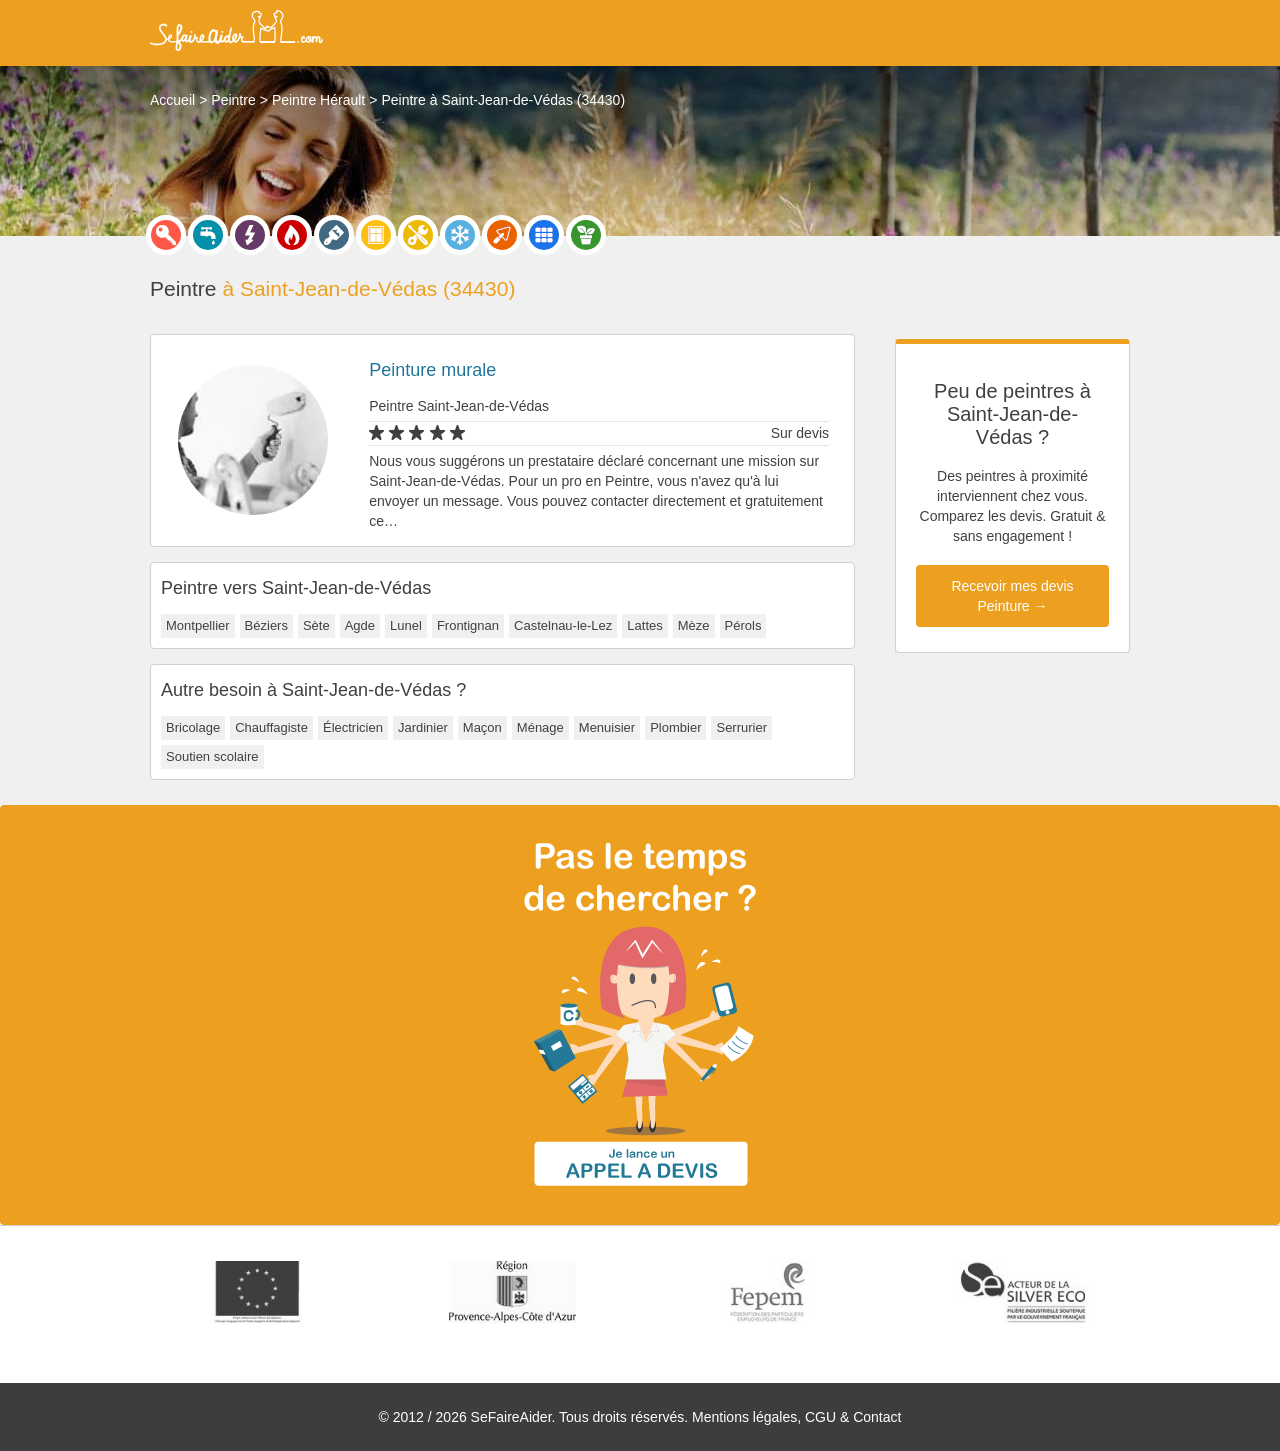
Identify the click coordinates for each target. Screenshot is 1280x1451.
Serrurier (741, 727)
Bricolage (193, 727)
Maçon (482, 727)
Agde (360, 625)
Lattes (644, 625)
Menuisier (607, 727)
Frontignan (468, 625)
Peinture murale (432, 370)
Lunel (406, 625)
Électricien (353, 727)
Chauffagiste (271, 727)
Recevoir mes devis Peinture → (1012, 596)
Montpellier (198, 625)
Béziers (266, 625)
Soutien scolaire (212, 756)
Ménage (540, 727)
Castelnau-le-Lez (563, 625)
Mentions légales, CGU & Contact (796, 1417)
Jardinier (423, 727)
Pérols (743, 625)
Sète (316, 625)
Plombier (675, 727)
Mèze (694, 625)
